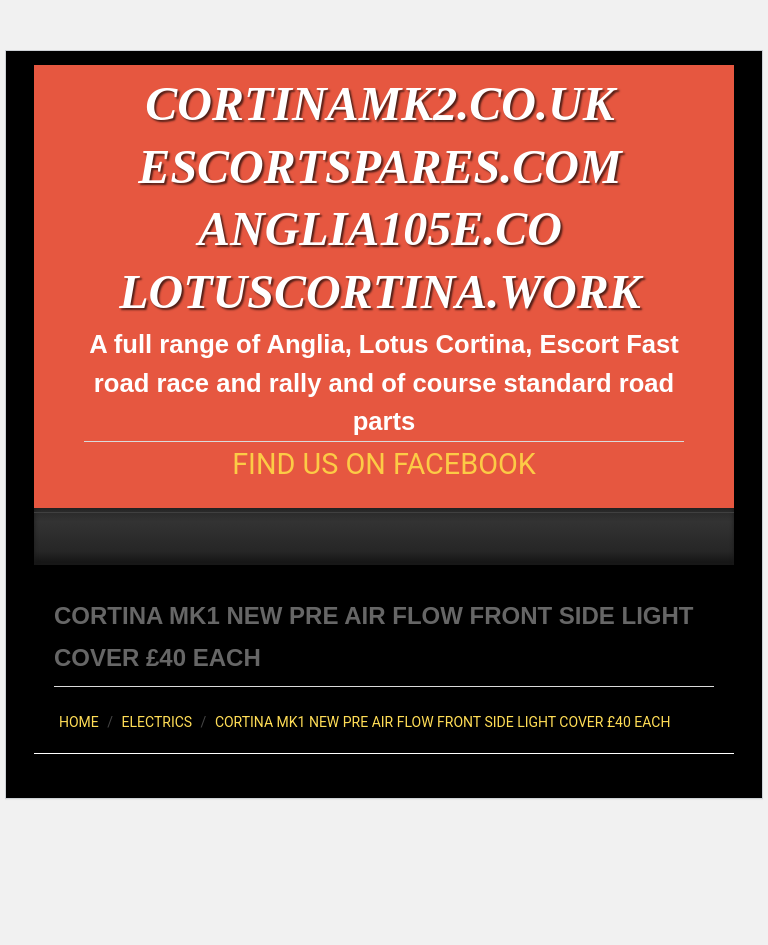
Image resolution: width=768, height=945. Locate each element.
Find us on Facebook (384, 464)
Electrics (157, 722)
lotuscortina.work (379, 291)
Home (79, 722)
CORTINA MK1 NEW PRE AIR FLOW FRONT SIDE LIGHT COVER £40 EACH (443, 722)
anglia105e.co (380, 228)
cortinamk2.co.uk (379, 103)
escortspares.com (379, 166)
